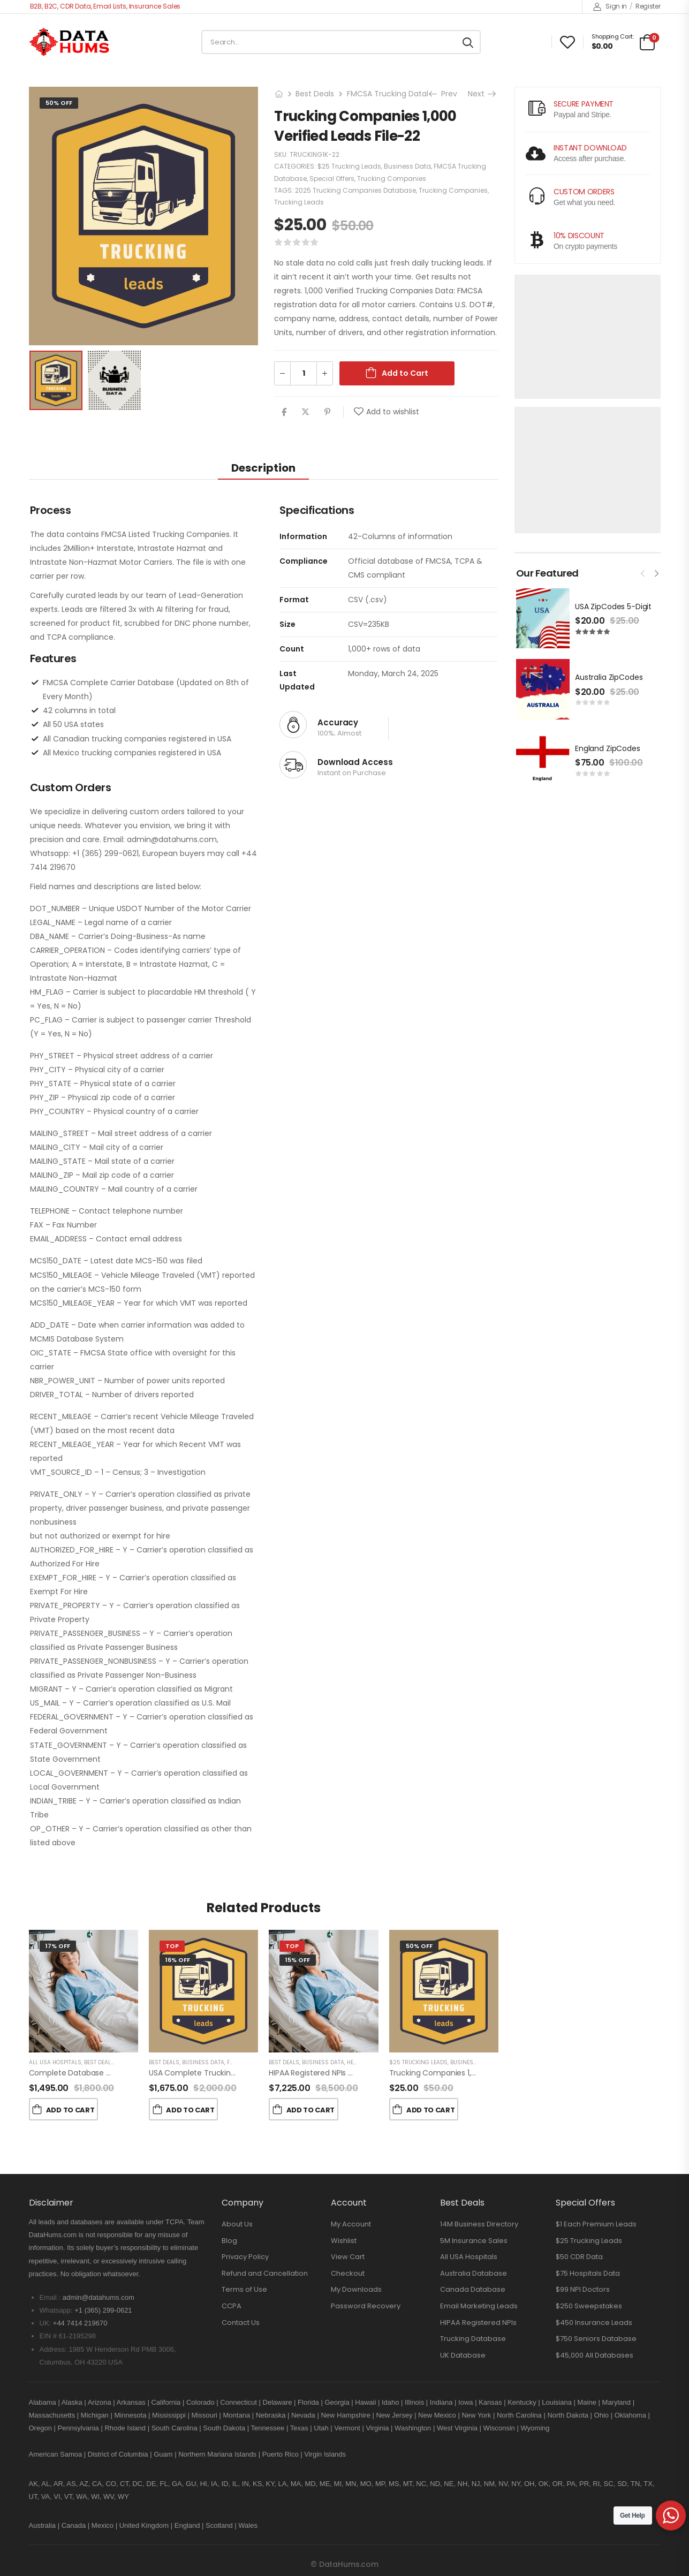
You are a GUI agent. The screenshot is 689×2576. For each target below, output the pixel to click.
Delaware (277, 2402)
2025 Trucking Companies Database (355, 190)
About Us (237, 2224)
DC (137, 2484)
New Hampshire (345, 2415)
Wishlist (344, 2241)
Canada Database (472, 2289)
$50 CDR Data (579, 2257)
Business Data (407, 166)
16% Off (177, 1960)
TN (635, 2484)
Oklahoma (630, 2415)
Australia (42, 2525)
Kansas (490, 2402)
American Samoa (55, 2454)
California (165, 2402)
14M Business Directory (479, 2224)
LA (282, 2484)
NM (489, 2484)
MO (366, 2484)
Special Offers (331, 178)
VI (57, 2496)
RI (596, 2484)
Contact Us (241, 2322)
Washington (413, 2428)
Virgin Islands (325, 2454)
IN (245, 2484)
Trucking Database (473, 2338)
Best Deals (315, 93)
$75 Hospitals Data (588, 2273)
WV (108, 2496)
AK (33, 2484)
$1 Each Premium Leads (596, 2224)
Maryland (616, 2402)
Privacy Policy (245, 2257)
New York (476, 2415)
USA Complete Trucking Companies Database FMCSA (247, 2072)
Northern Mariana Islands (217, 2454)
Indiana (441, 2402)
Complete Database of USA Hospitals (97, 2072)
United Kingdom (144, 2525)
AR (58, 2484)
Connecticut (238, 2402)
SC (609, 2484)
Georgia (336, 2402)
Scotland (219, 2525)
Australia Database (473, 2273)
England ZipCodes (607, 748)
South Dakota (224, 2428)
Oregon (40, 2428)
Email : (50, 2297)
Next (481, 93)
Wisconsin (499, 2428)
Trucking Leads (299, 202)
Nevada (303, 2415)
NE (448, 2484)
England (187, 2525)
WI (95, 2496)
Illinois (414, 2402)
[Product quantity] (303, 373)
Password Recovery (365, 2306)
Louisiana (557, 2402)
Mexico (102, 2525)
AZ (83, 2484)
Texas (299, 2428)
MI (338, 2484)
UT (33, 2496)
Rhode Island (125, 2428)
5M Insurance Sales (474, 2241)
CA (97, 2484)
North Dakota (567, 2415)
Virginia (377, 2428)
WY (123, 2496)
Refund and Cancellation (265, 2273)
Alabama (42, 2402)
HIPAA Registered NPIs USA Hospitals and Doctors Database (375, 2072)
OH (529, 2484)
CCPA (231, 2306)
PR (584, 2484)
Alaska (72, 2402)
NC (421, 2484)
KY (270, 2484)
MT (407, 2484)
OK (544, 2484)
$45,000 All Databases (594, 2355)
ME (325, 2484)
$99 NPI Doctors (583, 2289)
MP (380, 2484)
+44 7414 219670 (80, 2323)
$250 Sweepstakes (589, 2306)
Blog (229, 2241)
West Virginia (457, 2428)
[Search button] (468, 42)
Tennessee (267, 2428)
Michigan (95, 2415)
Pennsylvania (78, 2428)
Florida (308, 2402)
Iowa (465, 2402)
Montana (237, 2415)
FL (164, 2484)
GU (191, 2484)
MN (350, 2484)
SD (622, 2484)
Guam (163, 2454)
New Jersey (394, 2415)
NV (503, 2484)
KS (257, 2484)
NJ (476, 2484)
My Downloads (356, 2289)
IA (214, 2484)
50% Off (59, 103)
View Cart (348, 2257)
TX (648, 2484)
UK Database (463, 2355)
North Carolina (519, 2415)
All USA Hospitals (55, 2062)
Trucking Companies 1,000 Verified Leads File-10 (476, 2072)
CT (124, 2484)
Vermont (347, 2428)
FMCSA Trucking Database (396, 93)
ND (435, 2484)
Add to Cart (405, 373)
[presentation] (643, 572)
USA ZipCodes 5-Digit (613, 606)
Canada (74, 2525)
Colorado (200, 2402)
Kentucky (522, 2402)
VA (45, 2496)
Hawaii (365, 2402)
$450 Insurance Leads (594, 2322)
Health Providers (372, 2062)
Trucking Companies (391, 178)
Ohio (601, 2415)
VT (68, 2496)
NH (463, 2484)
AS (70, 2484)
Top (172, 1946)
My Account (351, 2224)
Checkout (348, 2273)
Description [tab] (263, 467)
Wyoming (534, 2428)
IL (235, 2484)
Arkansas (131, 2402)
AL (45, 2484)
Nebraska (271, 2415)
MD (310, 2484)
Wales (248, 2525)
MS (394, 2484)
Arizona (99, 2402)
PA (570, 2484)
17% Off (58, 1946)
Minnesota (131, 2415)
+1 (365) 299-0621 (103, 2310)
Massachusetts (52, 2415)
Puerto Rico (280, 2454)
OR (557, 2484)
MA (296, 2484)
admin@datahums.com (98, 2297)
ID (224, 2484)
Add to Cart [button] (70, 2110)
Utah (321, 2428)
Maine (587, 2402)
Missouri (204, 2415)
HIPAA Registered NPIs (478, 2322)
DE (151, 2484)
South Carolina (175, 2428)
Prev (444, 93)
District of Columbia (118, 2454)
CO (110, 2484)
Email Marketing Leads (479, 2306)
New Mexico (437, 2415)
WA (81, 2496)
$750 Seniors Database (596, 2338)
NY (515, 2484)
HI (203, 2484)
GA (177, 2484)
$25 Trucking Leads (349, 166)
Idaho (390, 2402)
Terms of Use (244, 2289)
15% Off (297, 1960)
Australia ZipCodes (608, 677)
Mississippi (169, 2415)
